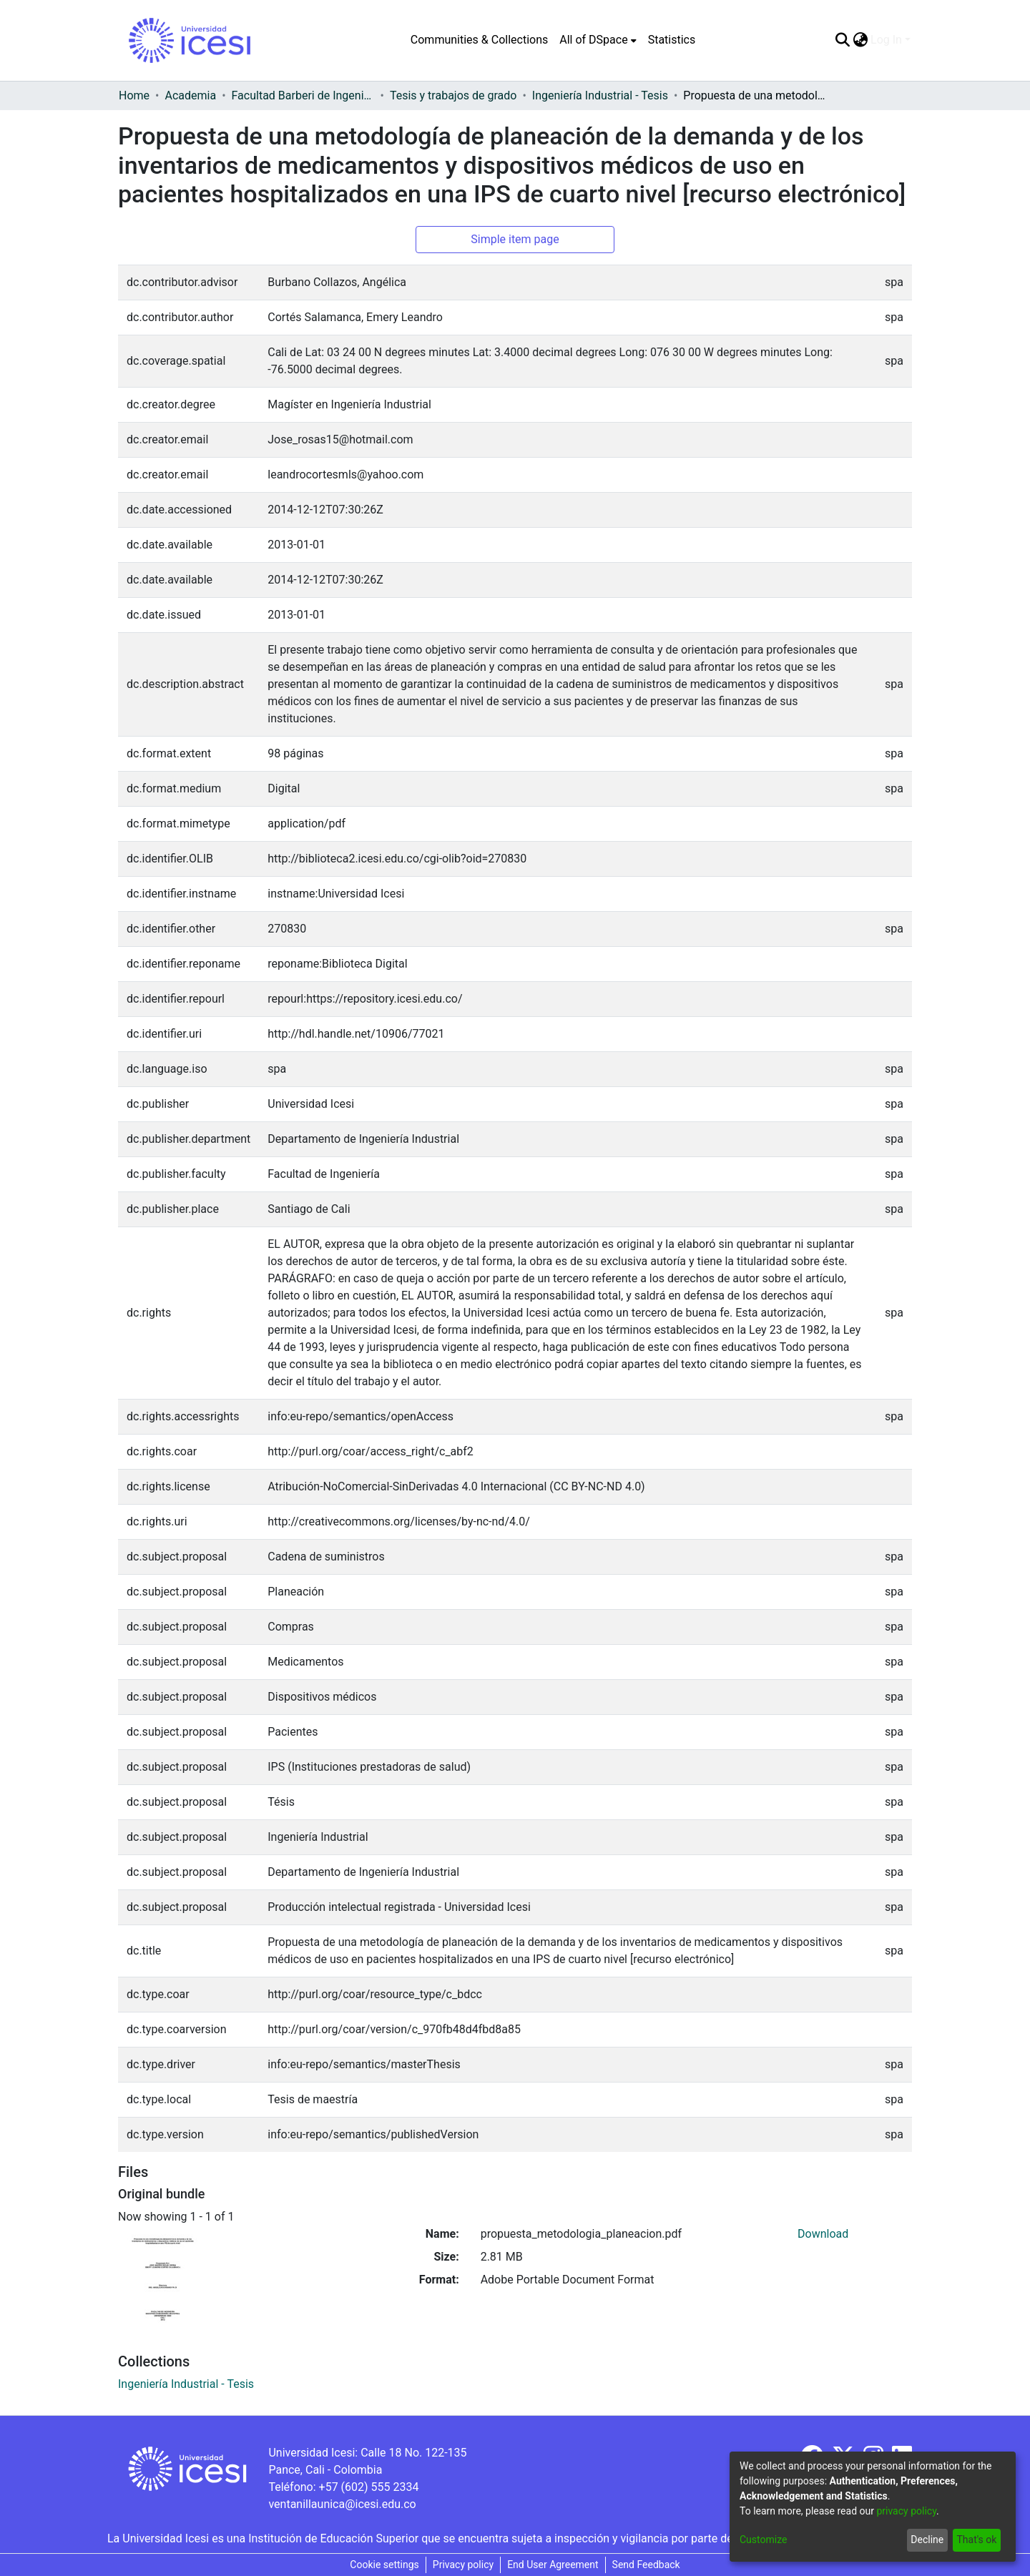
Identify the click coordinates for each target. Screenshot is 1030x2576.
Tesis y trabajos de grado (453, 95)
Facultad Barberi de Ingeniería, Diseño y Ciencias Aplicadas (303, 95)
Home (134, 95)
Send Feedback (646, 2564)
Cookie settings (384, 2564)
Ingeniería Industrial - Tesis (600, 95)
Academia (190, 95)
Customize (763, 2539)
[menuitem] (597, 40)
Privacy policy (463, 2564)
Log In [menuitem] (886, 39)
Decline (927, 2539)
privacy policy (906, 2511)
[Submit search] (842, 40)
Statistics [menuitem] (672, 39)
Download (823, 2234)
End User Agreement (552, 2564)
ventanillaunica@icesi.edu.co (342, 2504)
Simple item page (515, 239)
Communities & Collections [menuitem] (479, 39)
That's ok (976, 2539)
